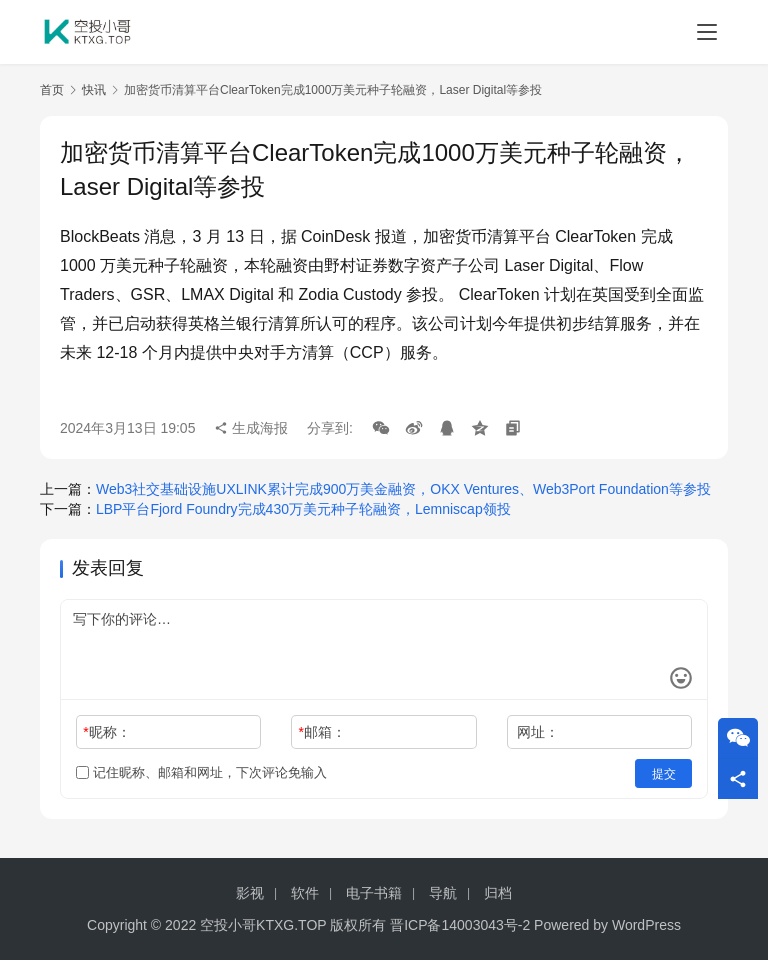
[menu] (707, 32)
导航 (443, 893)
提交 (664, 773)
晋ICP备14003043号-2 (460, 925)
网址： (538, 732)
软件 (305, 893)
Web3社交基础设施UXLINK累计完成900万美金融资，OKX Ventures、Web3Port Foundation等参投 (403, 489)
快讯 (94, 90)
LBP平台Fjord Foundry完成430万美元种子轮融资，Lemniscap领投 (303, 509)
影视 (250, 893)
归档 (498, 893)
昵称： (106, 732)
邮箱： (322, 732)
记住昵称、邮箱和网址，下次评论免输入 (201, 772)
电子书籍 (374, 893)
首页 (52, 90)
